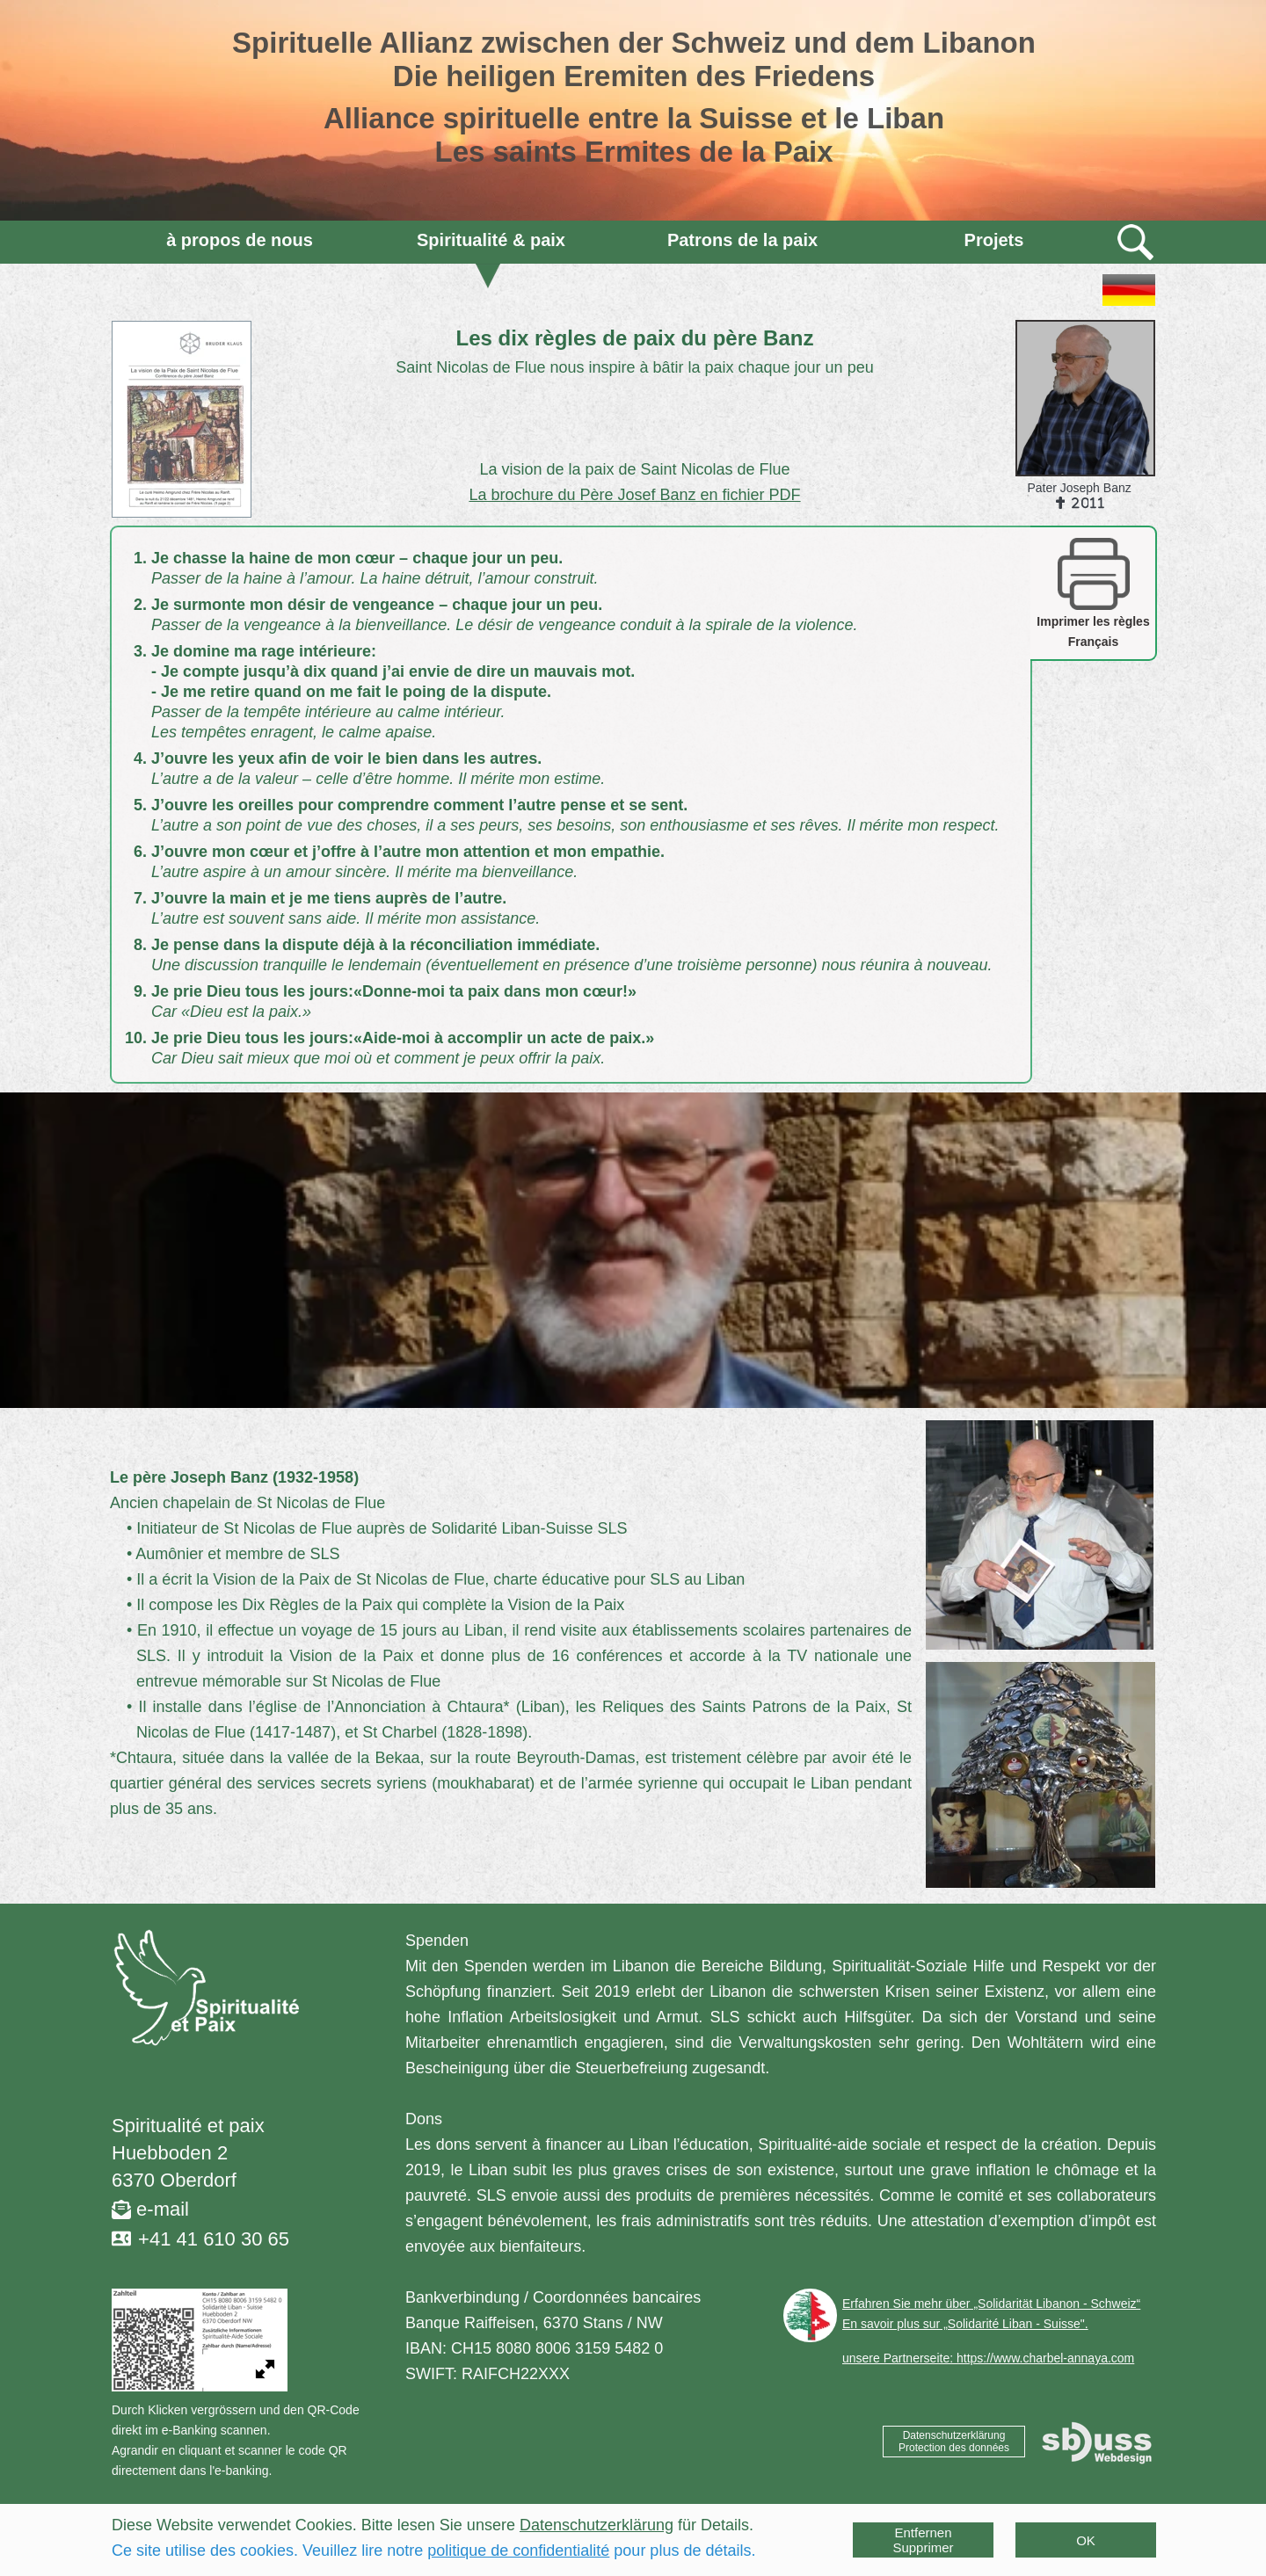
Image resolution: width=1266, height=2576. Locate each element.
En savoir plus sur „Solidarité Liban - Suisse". (965, 2324)
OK (1085, 2540)
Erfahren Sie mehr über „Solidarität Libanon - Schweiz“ (991, 2304)
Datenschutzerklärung (596, 2525)
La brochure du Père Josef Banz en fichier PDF (634, 495)
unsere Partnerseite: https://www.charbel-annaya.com (988, 2358)
